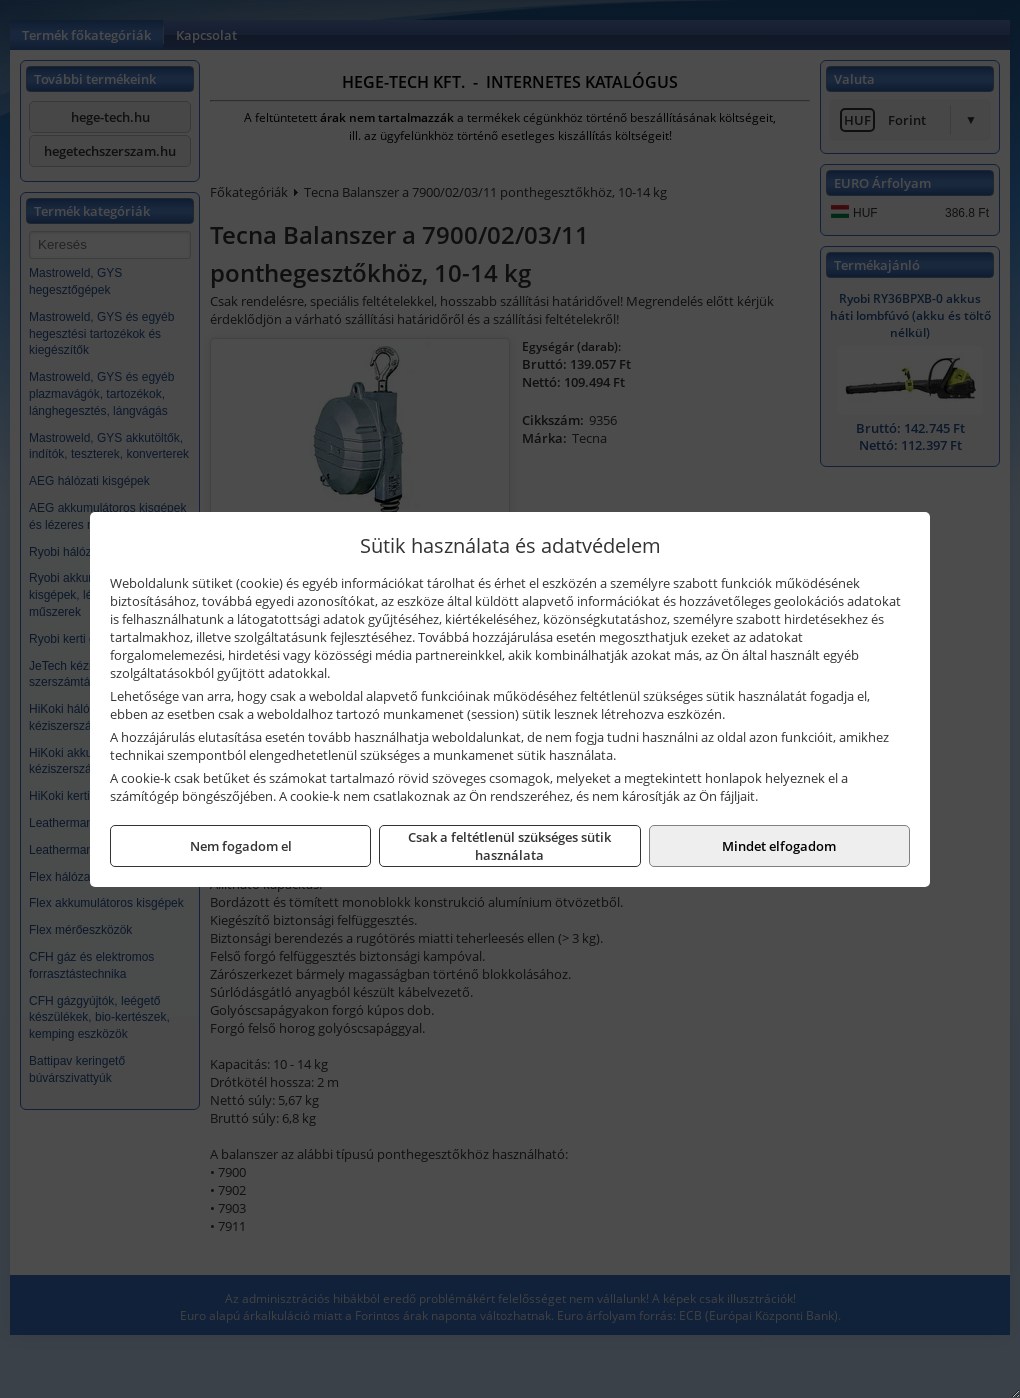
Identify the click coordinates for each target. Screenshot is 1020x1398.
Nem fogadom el (241, 846)
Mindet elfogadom (779, 846)
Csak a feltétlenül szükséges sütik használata (509, 846)
